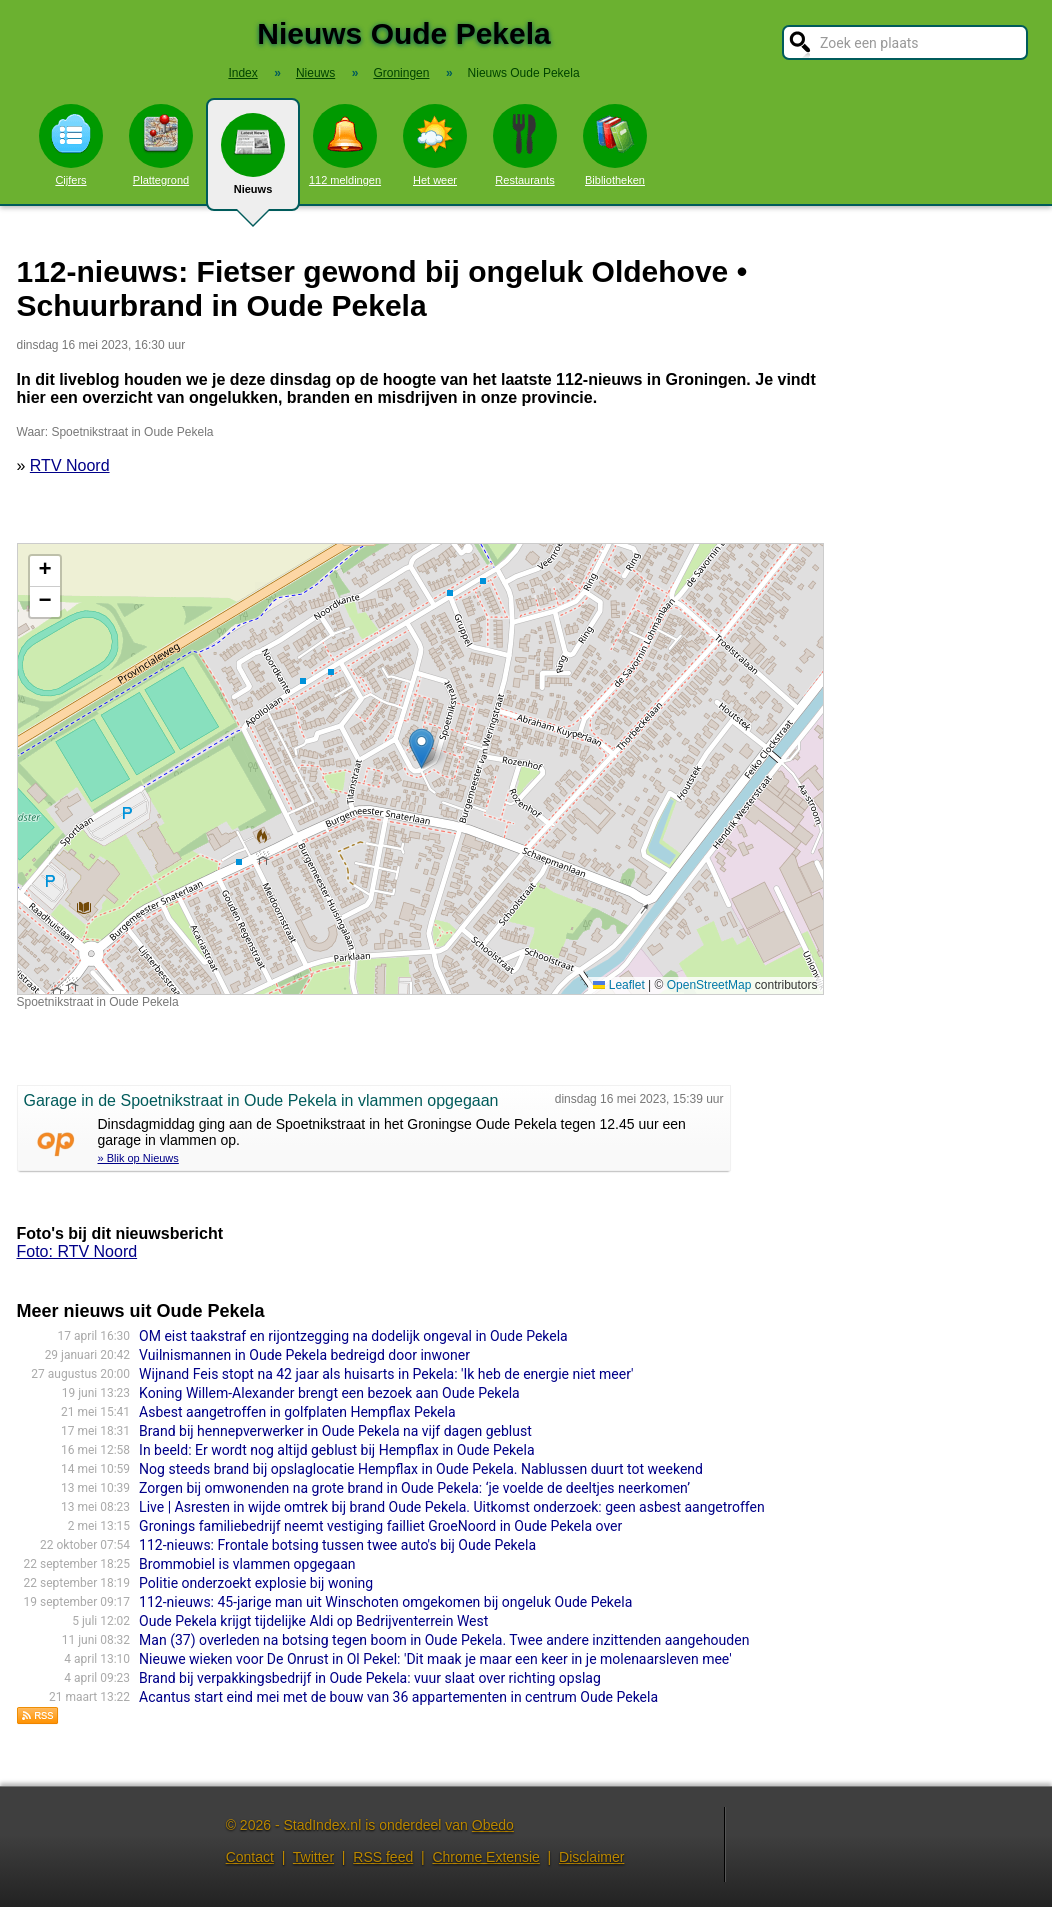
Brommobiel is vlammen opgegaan (247, 1564)
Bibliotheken (615, 145)
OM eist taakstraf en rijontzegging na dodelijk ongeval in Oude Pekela (353, 1336)
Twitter (313, 1857)
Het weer (435, 145)
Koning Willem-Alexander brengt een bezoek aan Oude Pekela (329, 1393)
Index (242, 73)
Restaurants (525, 145)
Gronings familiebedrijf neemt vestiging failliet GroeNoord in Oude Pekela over (380, 1526)
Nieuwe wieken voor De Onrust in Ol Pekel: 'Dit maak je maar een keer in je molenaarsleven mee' (435, 1659)
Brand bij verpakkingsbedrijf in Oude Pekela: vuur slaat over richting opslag (370, 1678)
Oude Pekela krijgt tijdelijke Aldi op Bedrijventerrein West (313, 1621)
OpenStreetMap (709, 985)
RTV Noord (70, 465)
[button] (421, 748)
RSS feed (383, 1857)
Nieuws (253, 162)
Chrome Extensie (485, 1857)
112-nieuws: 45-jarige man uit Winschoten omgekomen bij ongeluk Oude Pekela (385, 1602)
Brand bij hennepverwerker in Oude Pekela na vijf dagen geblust (335, 1431)
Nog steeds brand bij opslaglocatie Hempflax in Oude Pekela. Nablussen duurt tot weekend (421, 1469)
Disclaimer (591, 1857)
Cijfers (71, 145)
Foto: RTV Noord (77, 1251)
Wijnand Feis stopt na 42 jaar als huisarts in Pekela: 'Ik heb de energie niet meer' (386, 1374)
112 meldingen (345, 145)
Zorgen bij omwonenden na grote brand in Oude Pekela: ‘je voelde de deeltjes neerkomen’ (414, 1488)
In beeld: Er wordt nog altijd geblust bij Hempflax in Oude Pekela (336, 1450)
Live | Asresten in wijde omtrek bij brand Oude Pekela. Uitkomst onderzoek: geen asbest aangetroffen (452, 1507)
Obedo (493, 1825)
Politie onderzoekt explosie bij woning (256, 1583)
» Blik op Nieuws (138, 1158)
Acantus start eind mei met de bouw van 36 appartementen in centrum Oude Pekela (398, 1697)
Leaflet (618, 985)
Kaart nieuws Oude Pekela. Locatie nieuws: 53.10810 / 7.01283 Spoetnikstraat (418, 769)
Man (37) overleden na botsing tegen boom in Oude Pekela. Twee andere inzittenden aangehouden (444, 1640)
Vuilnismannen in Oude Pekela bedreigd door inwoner (304, 1355)
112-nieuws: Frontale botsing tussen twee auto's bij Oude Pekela (337, 1545)
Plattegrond (161, 145)
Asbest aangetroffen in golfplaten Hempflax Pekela (297, 1412)
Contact (250, 1857)
